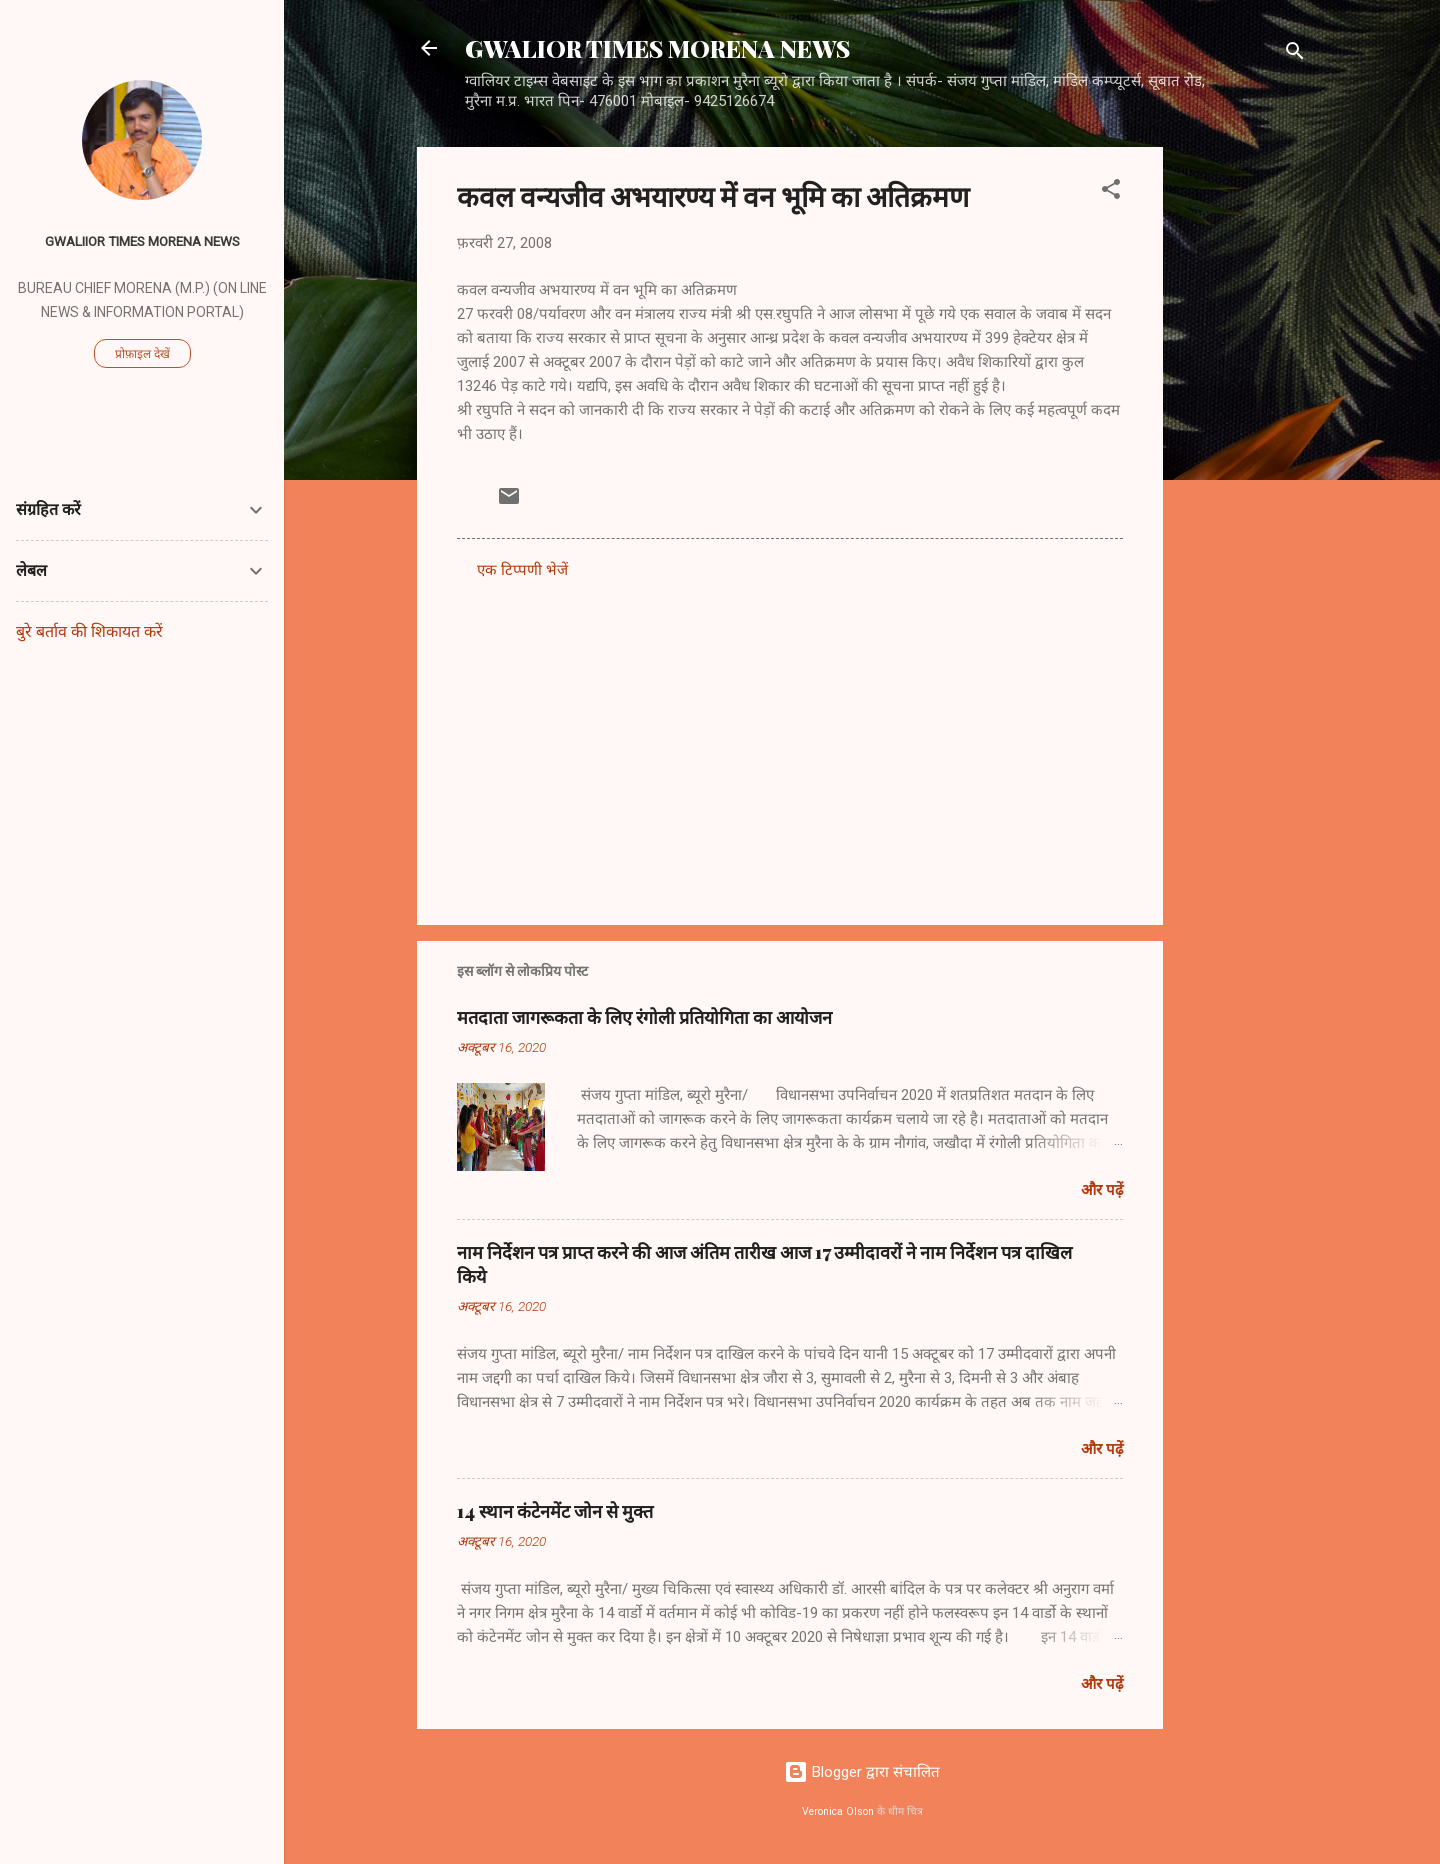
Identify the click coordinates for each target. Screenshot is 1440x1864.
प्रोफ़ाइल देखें (142, 354)
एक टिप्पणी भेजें (522, 570)
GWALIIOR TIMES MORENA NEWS (142, 241)
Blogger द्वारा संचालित (862, 1772)
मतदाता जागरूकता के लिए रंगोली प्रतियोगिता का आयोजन (644, 1017)
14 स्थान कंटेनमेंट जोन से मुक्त (555, 1511)
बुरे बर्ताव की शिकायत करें (89, 631)
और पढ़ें (1102, 1190)
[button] (1111, 192)
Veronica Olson (838, 1811)
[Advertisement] (1243, 447)
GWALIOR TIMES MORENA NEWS (657, 48)
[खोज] (1295, 54)
